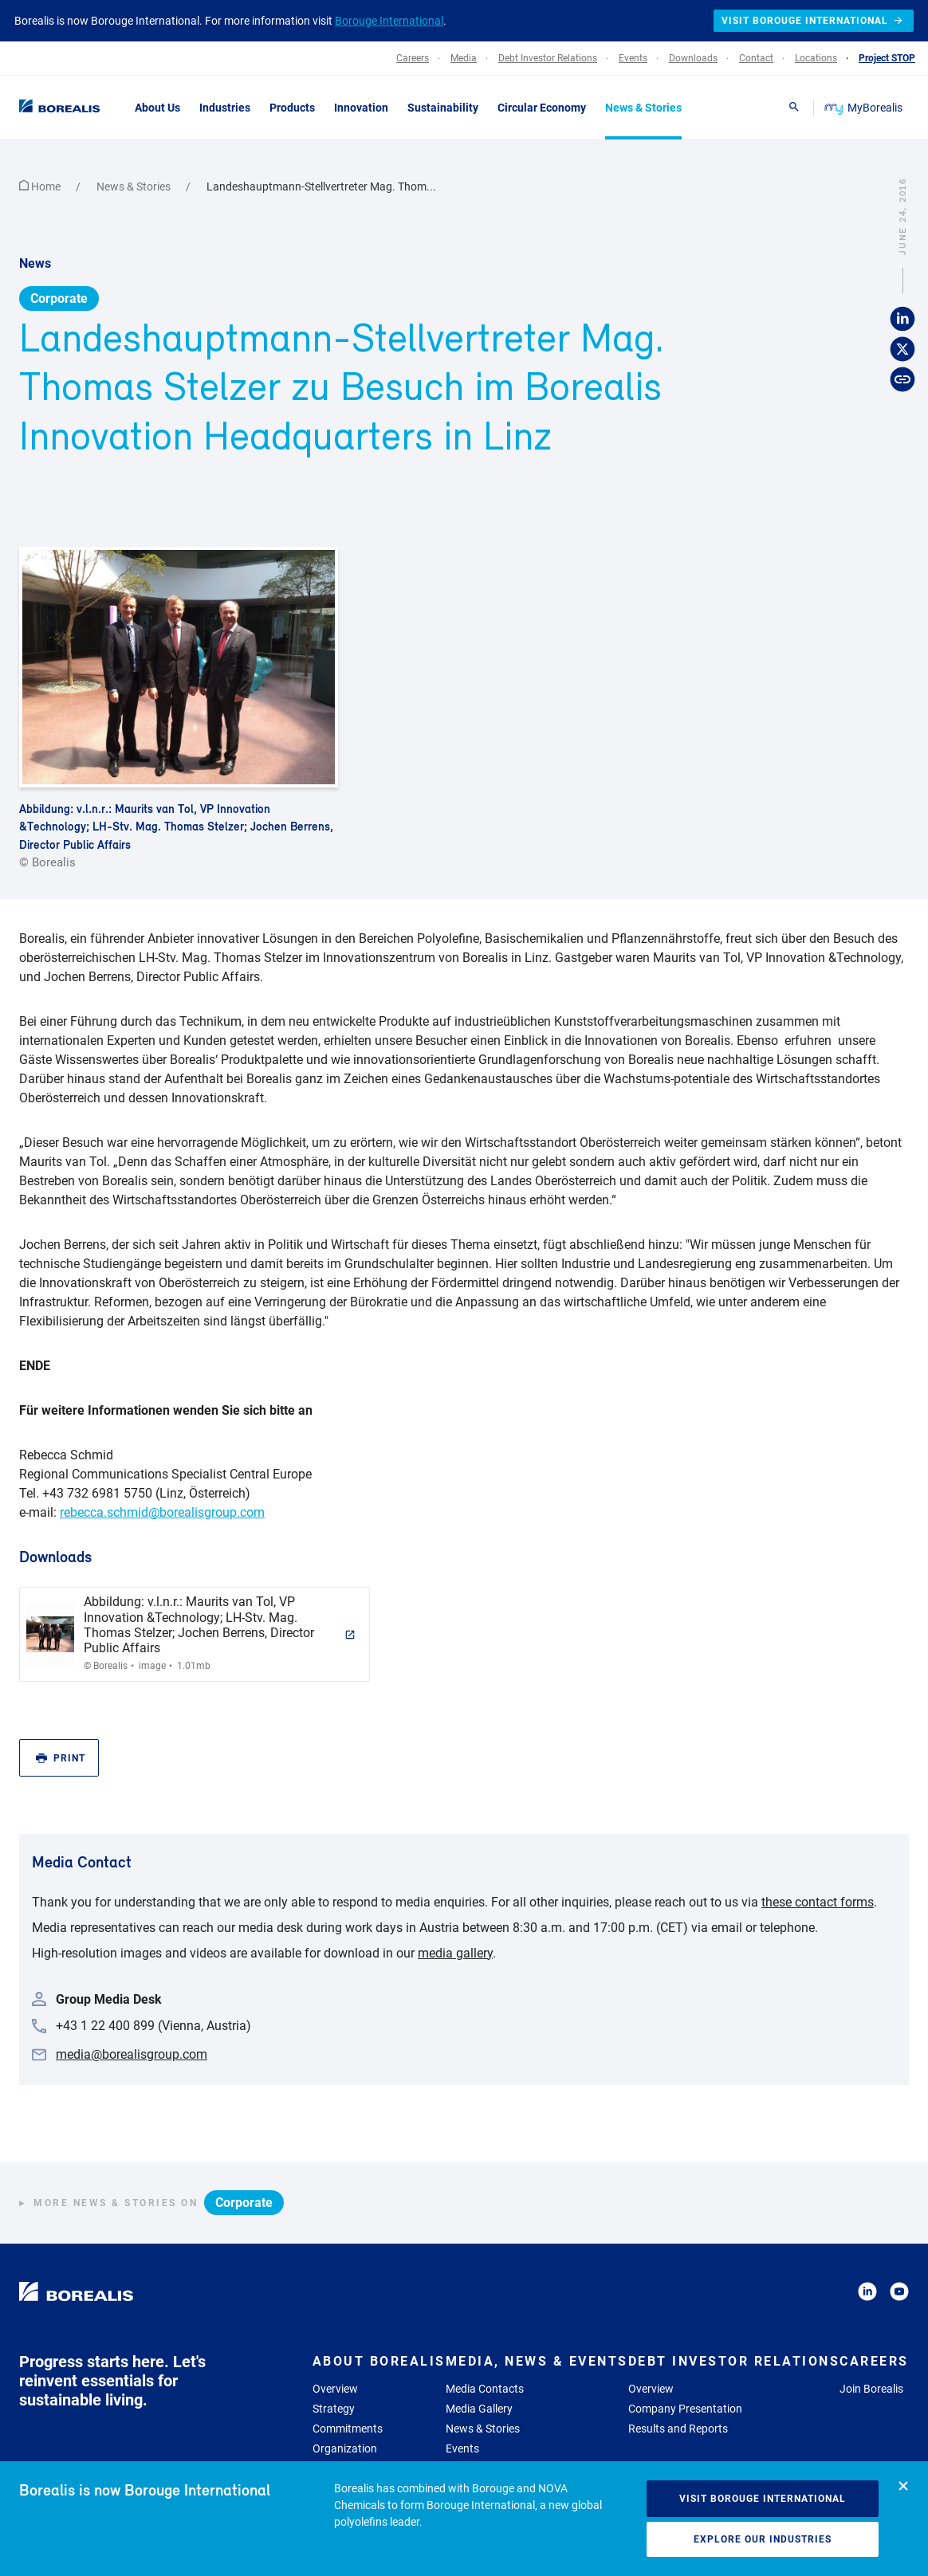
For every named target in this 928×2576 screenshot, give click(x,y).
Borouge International (389, 20)
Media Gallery (479, 2408)
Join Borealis (871, 2388)
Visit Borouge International (762, 2498)
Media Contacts (485, 2388)
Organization (345, 2448)
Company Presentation (685, 2408)
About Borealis (379, 2361)
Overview (335, 2388)
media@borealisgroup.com (131, 2054)
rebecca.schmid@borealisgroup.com (162, 1512)
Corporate (59, 298)
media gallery (455, 1953)
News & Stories (134, 186)
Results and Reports (678, 2428)
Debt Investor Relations (734, 2361)
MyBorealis (864, 107)
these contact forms (817, 1902)
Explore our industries (763, 2539)
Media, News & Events (537, 2361)
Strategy (334, 2408)
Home (41, 186)
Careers (874, 2361)
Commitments (348, 2428)
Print (60, 1759)
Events (462, 2448)
